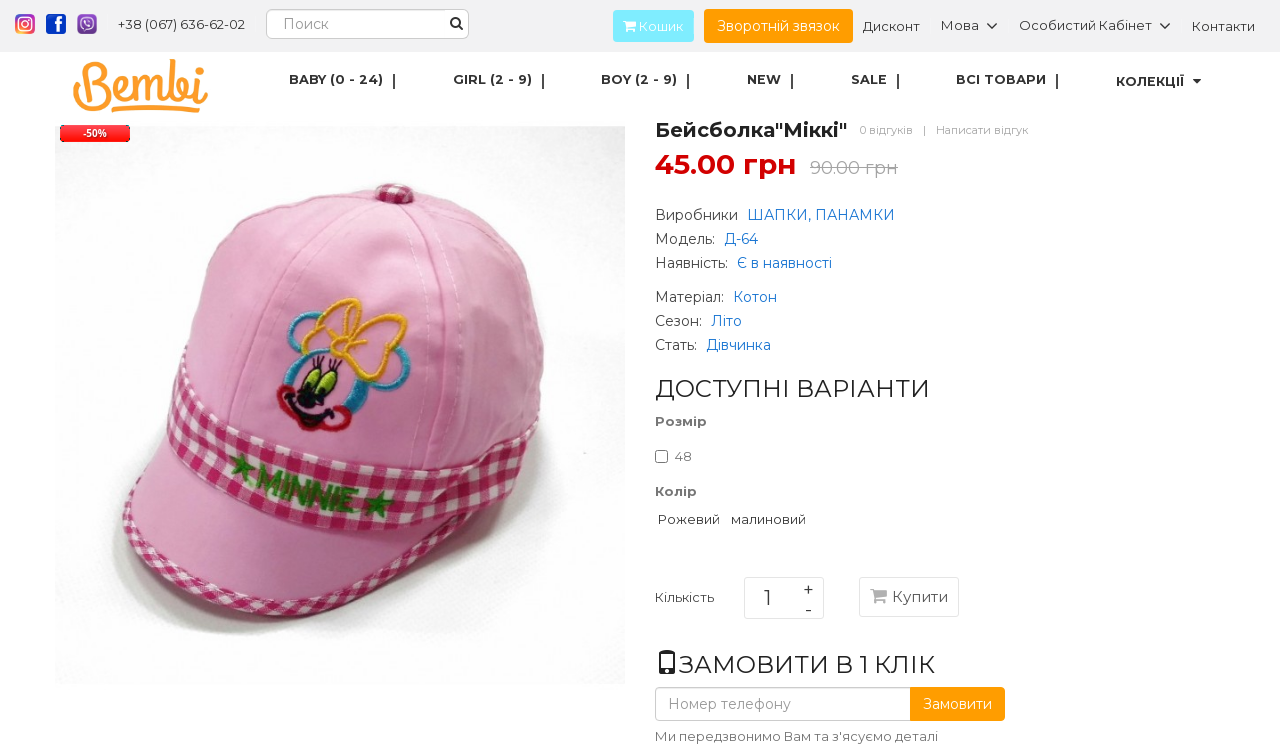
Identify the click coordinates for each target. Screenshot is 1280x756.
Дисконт (891, 26)
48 (673, 456)
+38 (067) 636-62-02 (181, 24)
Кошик (648, 26)
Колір (676, 491)
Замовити (957, 704)
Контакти (1223, 26)
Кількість (684, 601)
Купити (909, 596)
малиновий (768, 519)
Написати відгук (982, 130)
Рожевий (689, 519)
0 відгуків (886, 130)
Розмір (681, 421)
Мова (969, 26)
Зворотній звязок (778, 26)
